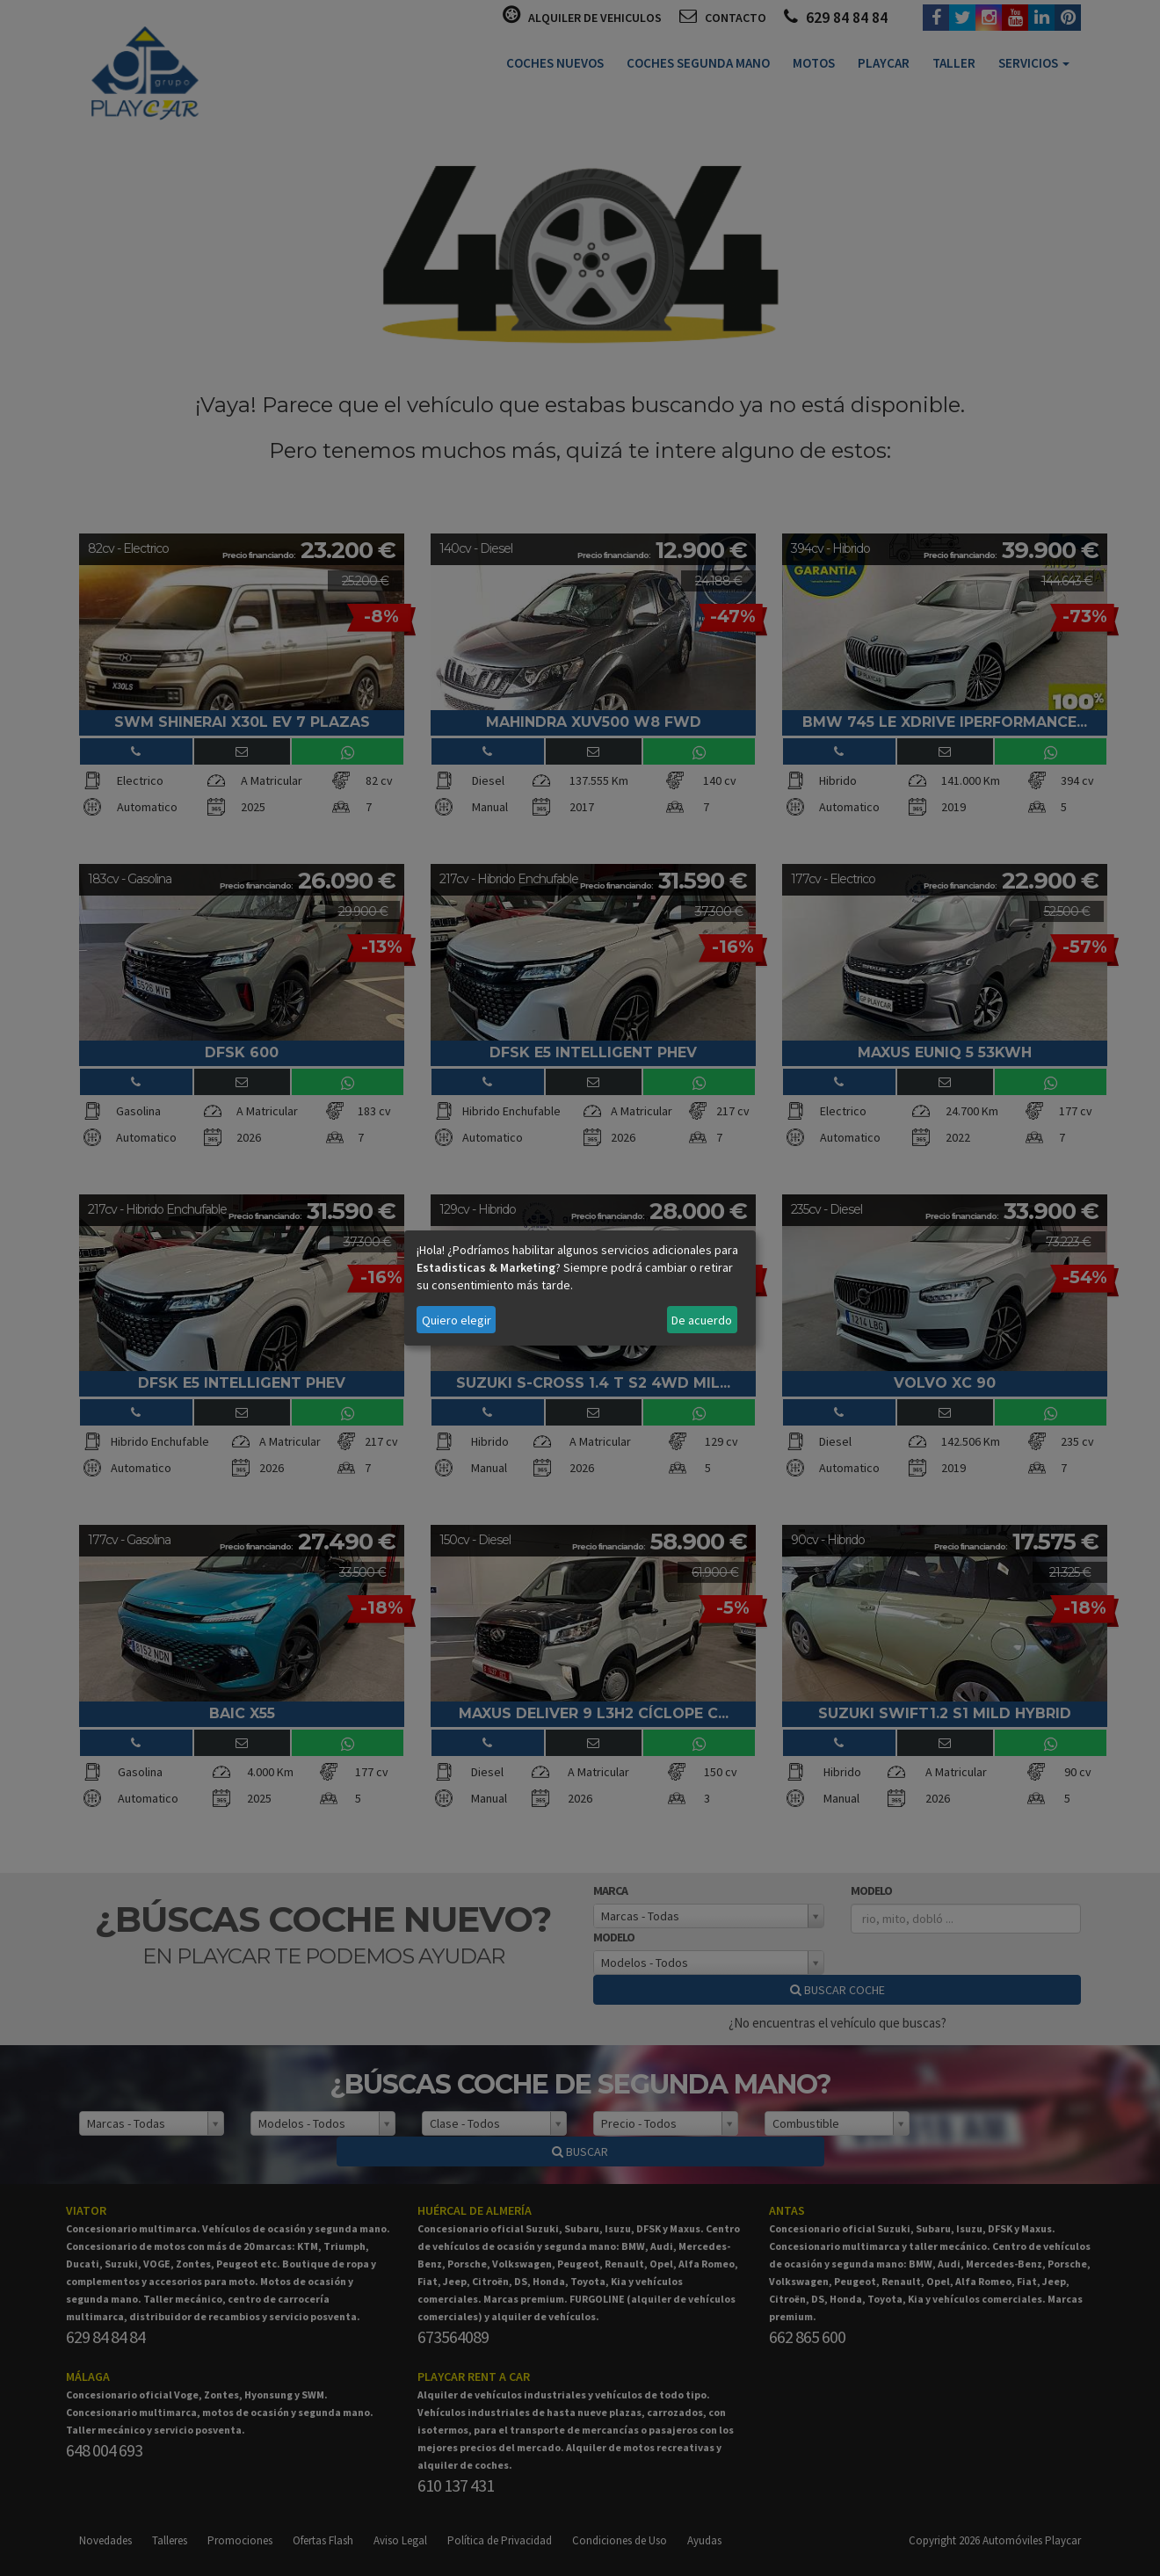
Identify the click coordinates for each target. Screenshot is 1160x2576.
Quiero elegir (456, 1320)
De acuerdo (701, 1320)
